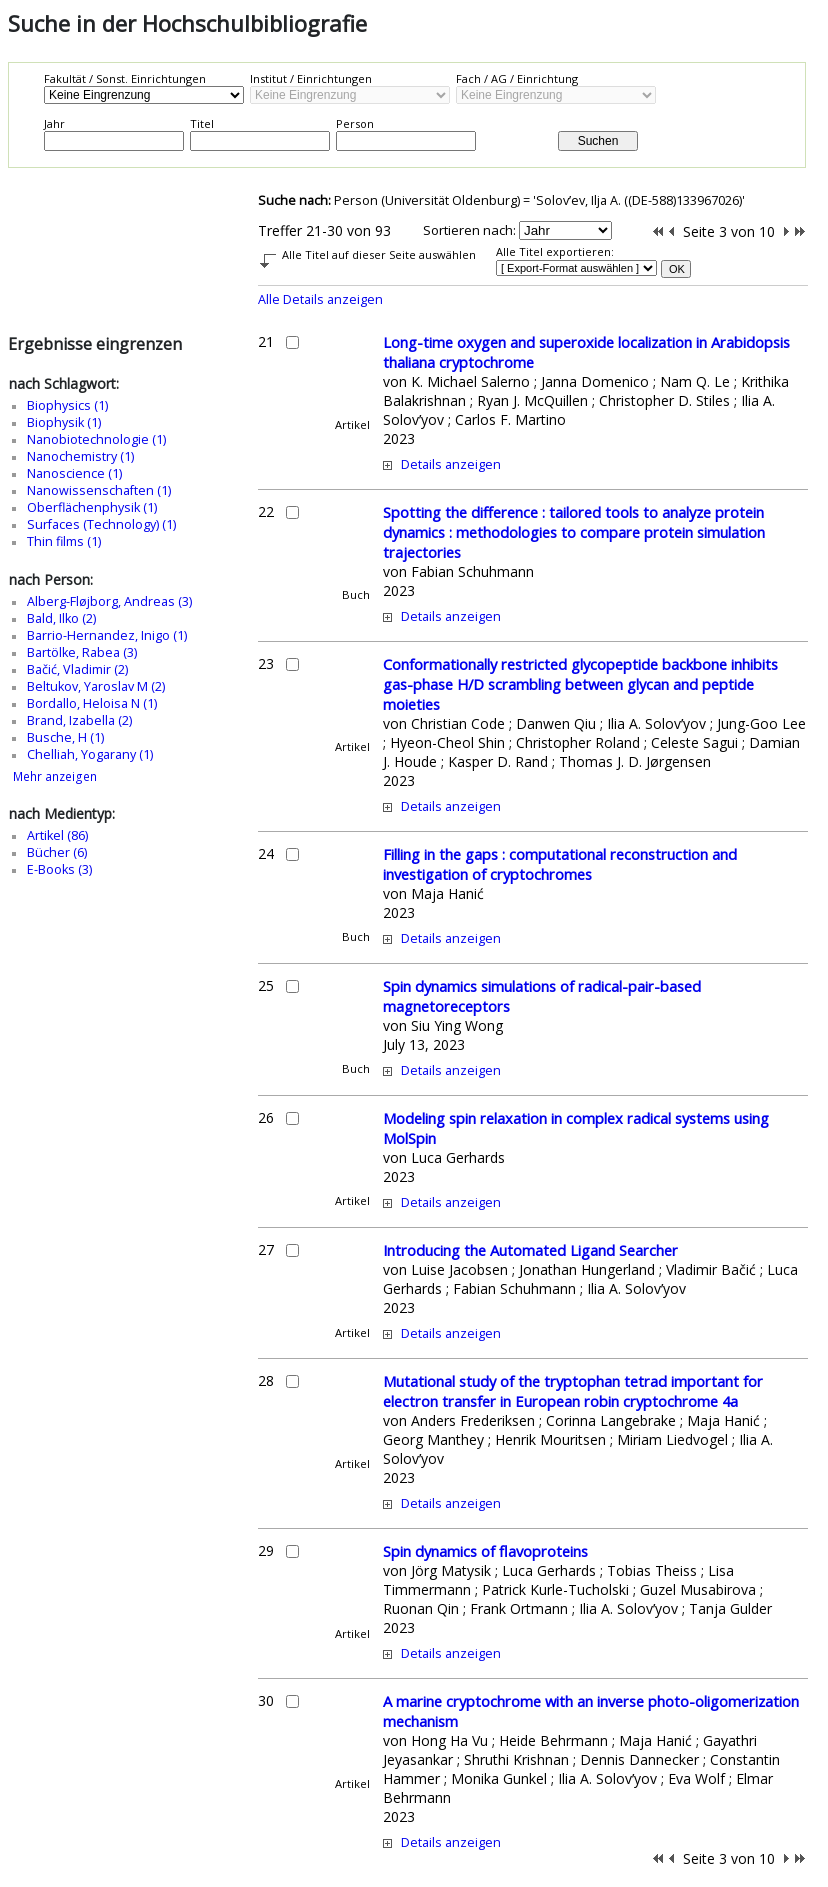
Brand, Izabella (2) (79, 720)
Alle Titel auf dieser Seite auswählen (379, 254)
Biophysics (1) (67, 405)
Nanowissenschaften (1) (99, 490)
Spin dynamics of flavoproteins (485, 1551)
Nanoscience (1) (74, 473)
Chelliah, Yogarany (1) (90, 754)
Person (355, 123)
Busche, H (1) (65, 737)
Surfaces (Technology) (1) (101, 524)
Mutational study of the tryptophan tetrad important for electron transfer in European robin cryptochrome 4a (573, 1391)
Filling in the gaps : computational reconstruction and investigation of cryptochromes (560, 864)
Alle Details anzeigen (320, 299)
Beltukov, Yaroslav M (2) (96, 686)
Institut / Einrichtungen (311, 78)
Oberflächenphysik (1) (92, 507)
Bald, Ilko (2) (61, 618)
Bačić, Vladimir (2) (77, 669)
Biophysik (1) (64, 422)
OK (677, 269)
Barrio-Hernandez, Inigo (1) (107, 635)
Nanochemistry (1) (80, 456)
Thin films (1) (64, 541)
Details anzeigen (451, 464)
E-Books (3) (59, 869)
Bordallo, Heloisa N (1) (92, 703)
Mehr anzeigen (55, 776)
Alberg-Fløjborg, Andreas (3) (109, 601)
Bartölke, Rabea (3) (82, 652)
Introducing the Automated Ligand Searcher (530, 1250)
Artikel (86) (57, 835)
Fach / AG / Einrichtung (517, 78)
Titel (202, 123)
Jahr (54, 123)
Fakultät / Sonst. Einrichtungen (125, 78)
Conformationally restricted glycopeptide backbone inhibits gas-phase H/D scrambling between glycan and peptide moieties (580, 684)
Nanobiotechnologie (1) (96, 439)
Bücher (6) (57, 852)
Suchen (598, 141)
